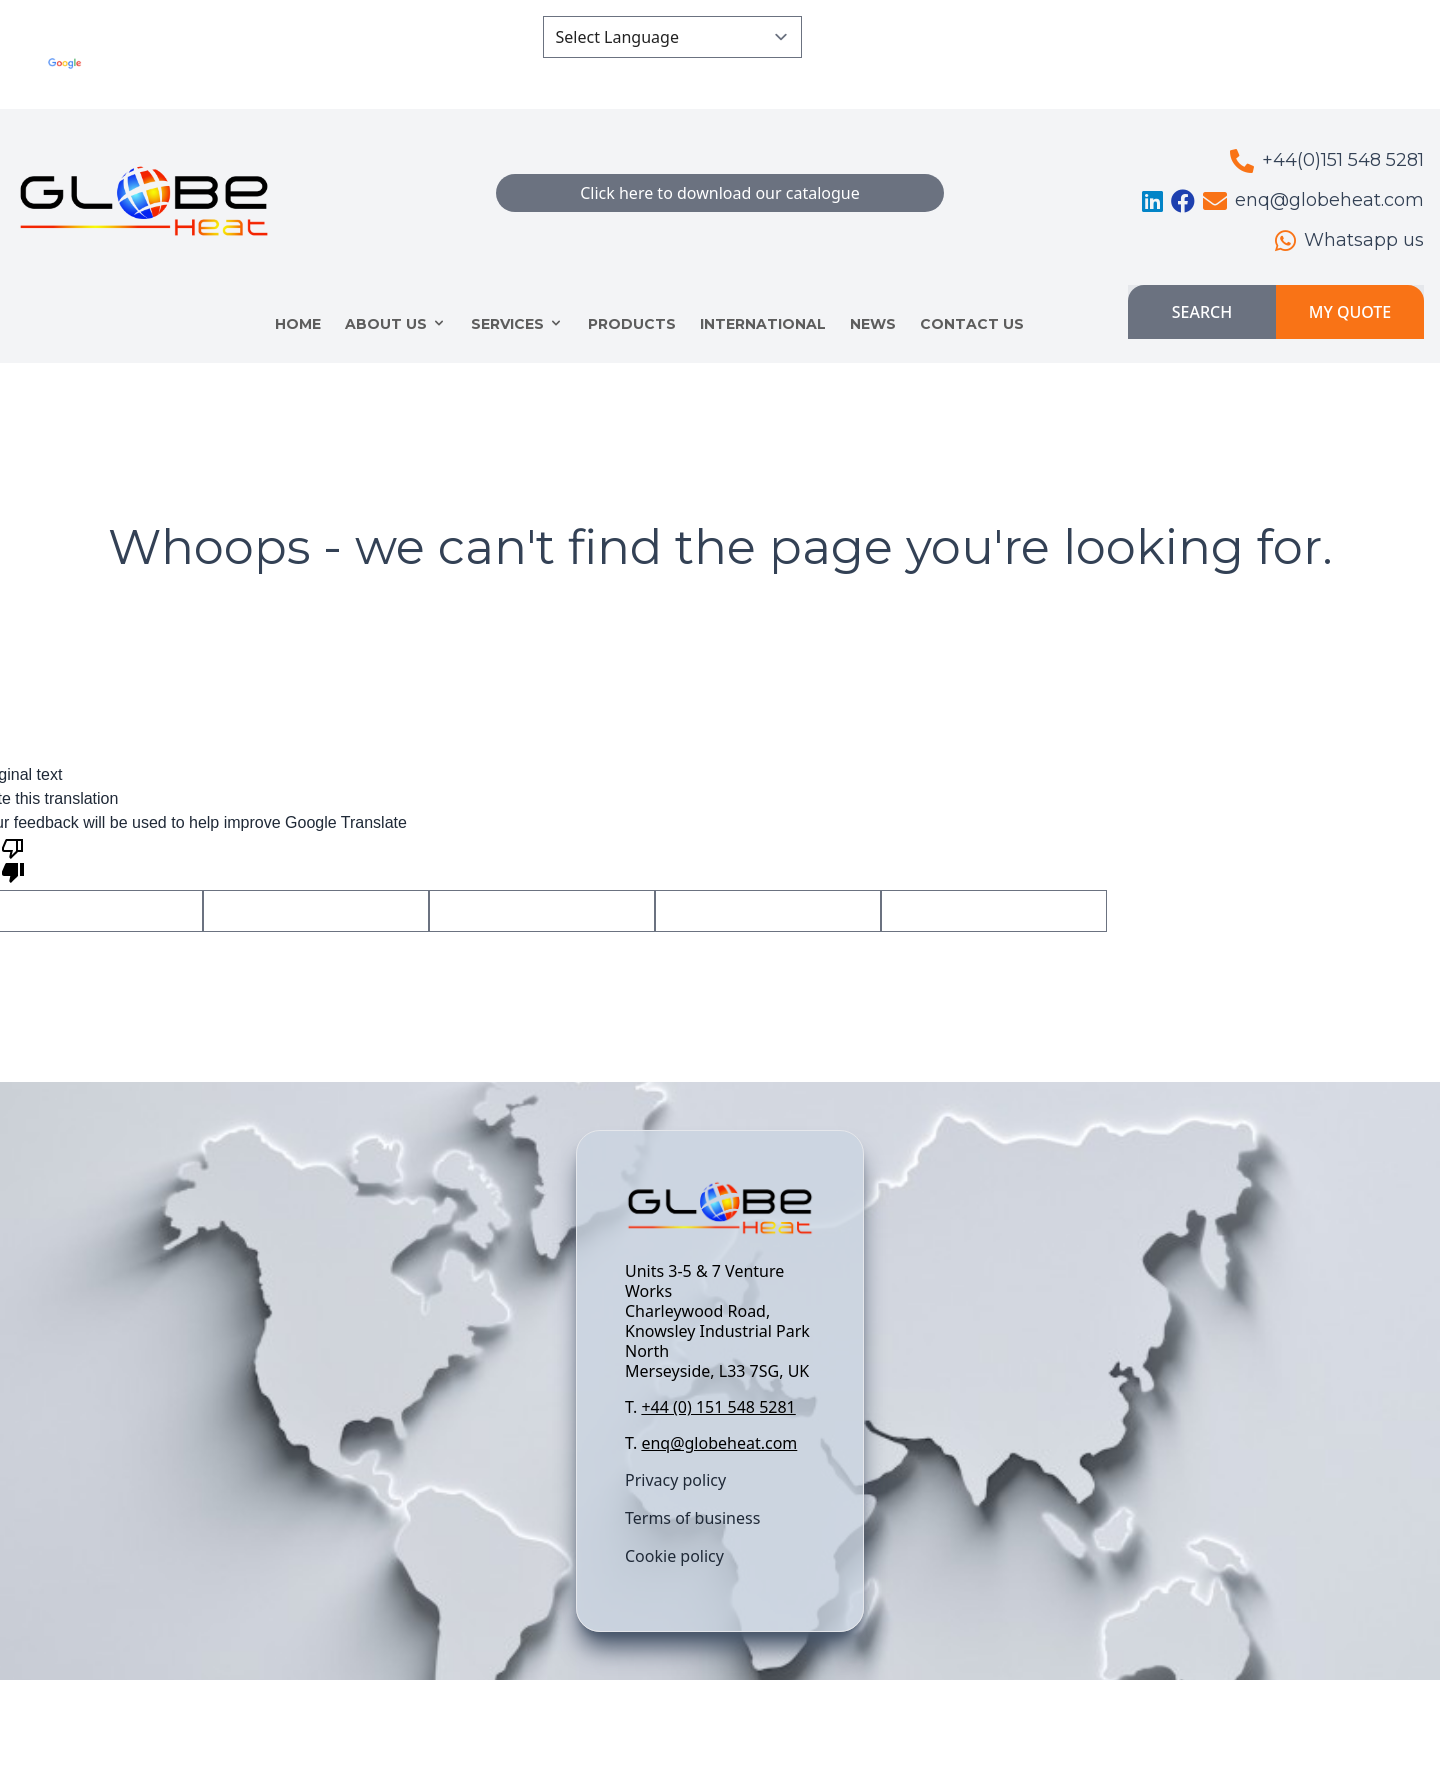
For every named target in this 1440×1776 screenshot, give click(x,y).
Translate (401, 75)
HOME (298, 324)
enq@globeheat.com (719, 1443)
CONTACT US (972, 324)
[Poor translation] (13, 859)
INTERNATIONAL (763, 324)
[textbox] (720, 1357)
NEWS (873, 324)
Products (632, 324)
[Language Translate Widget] (672, 37)
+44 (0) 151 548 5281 (718, 1407)
